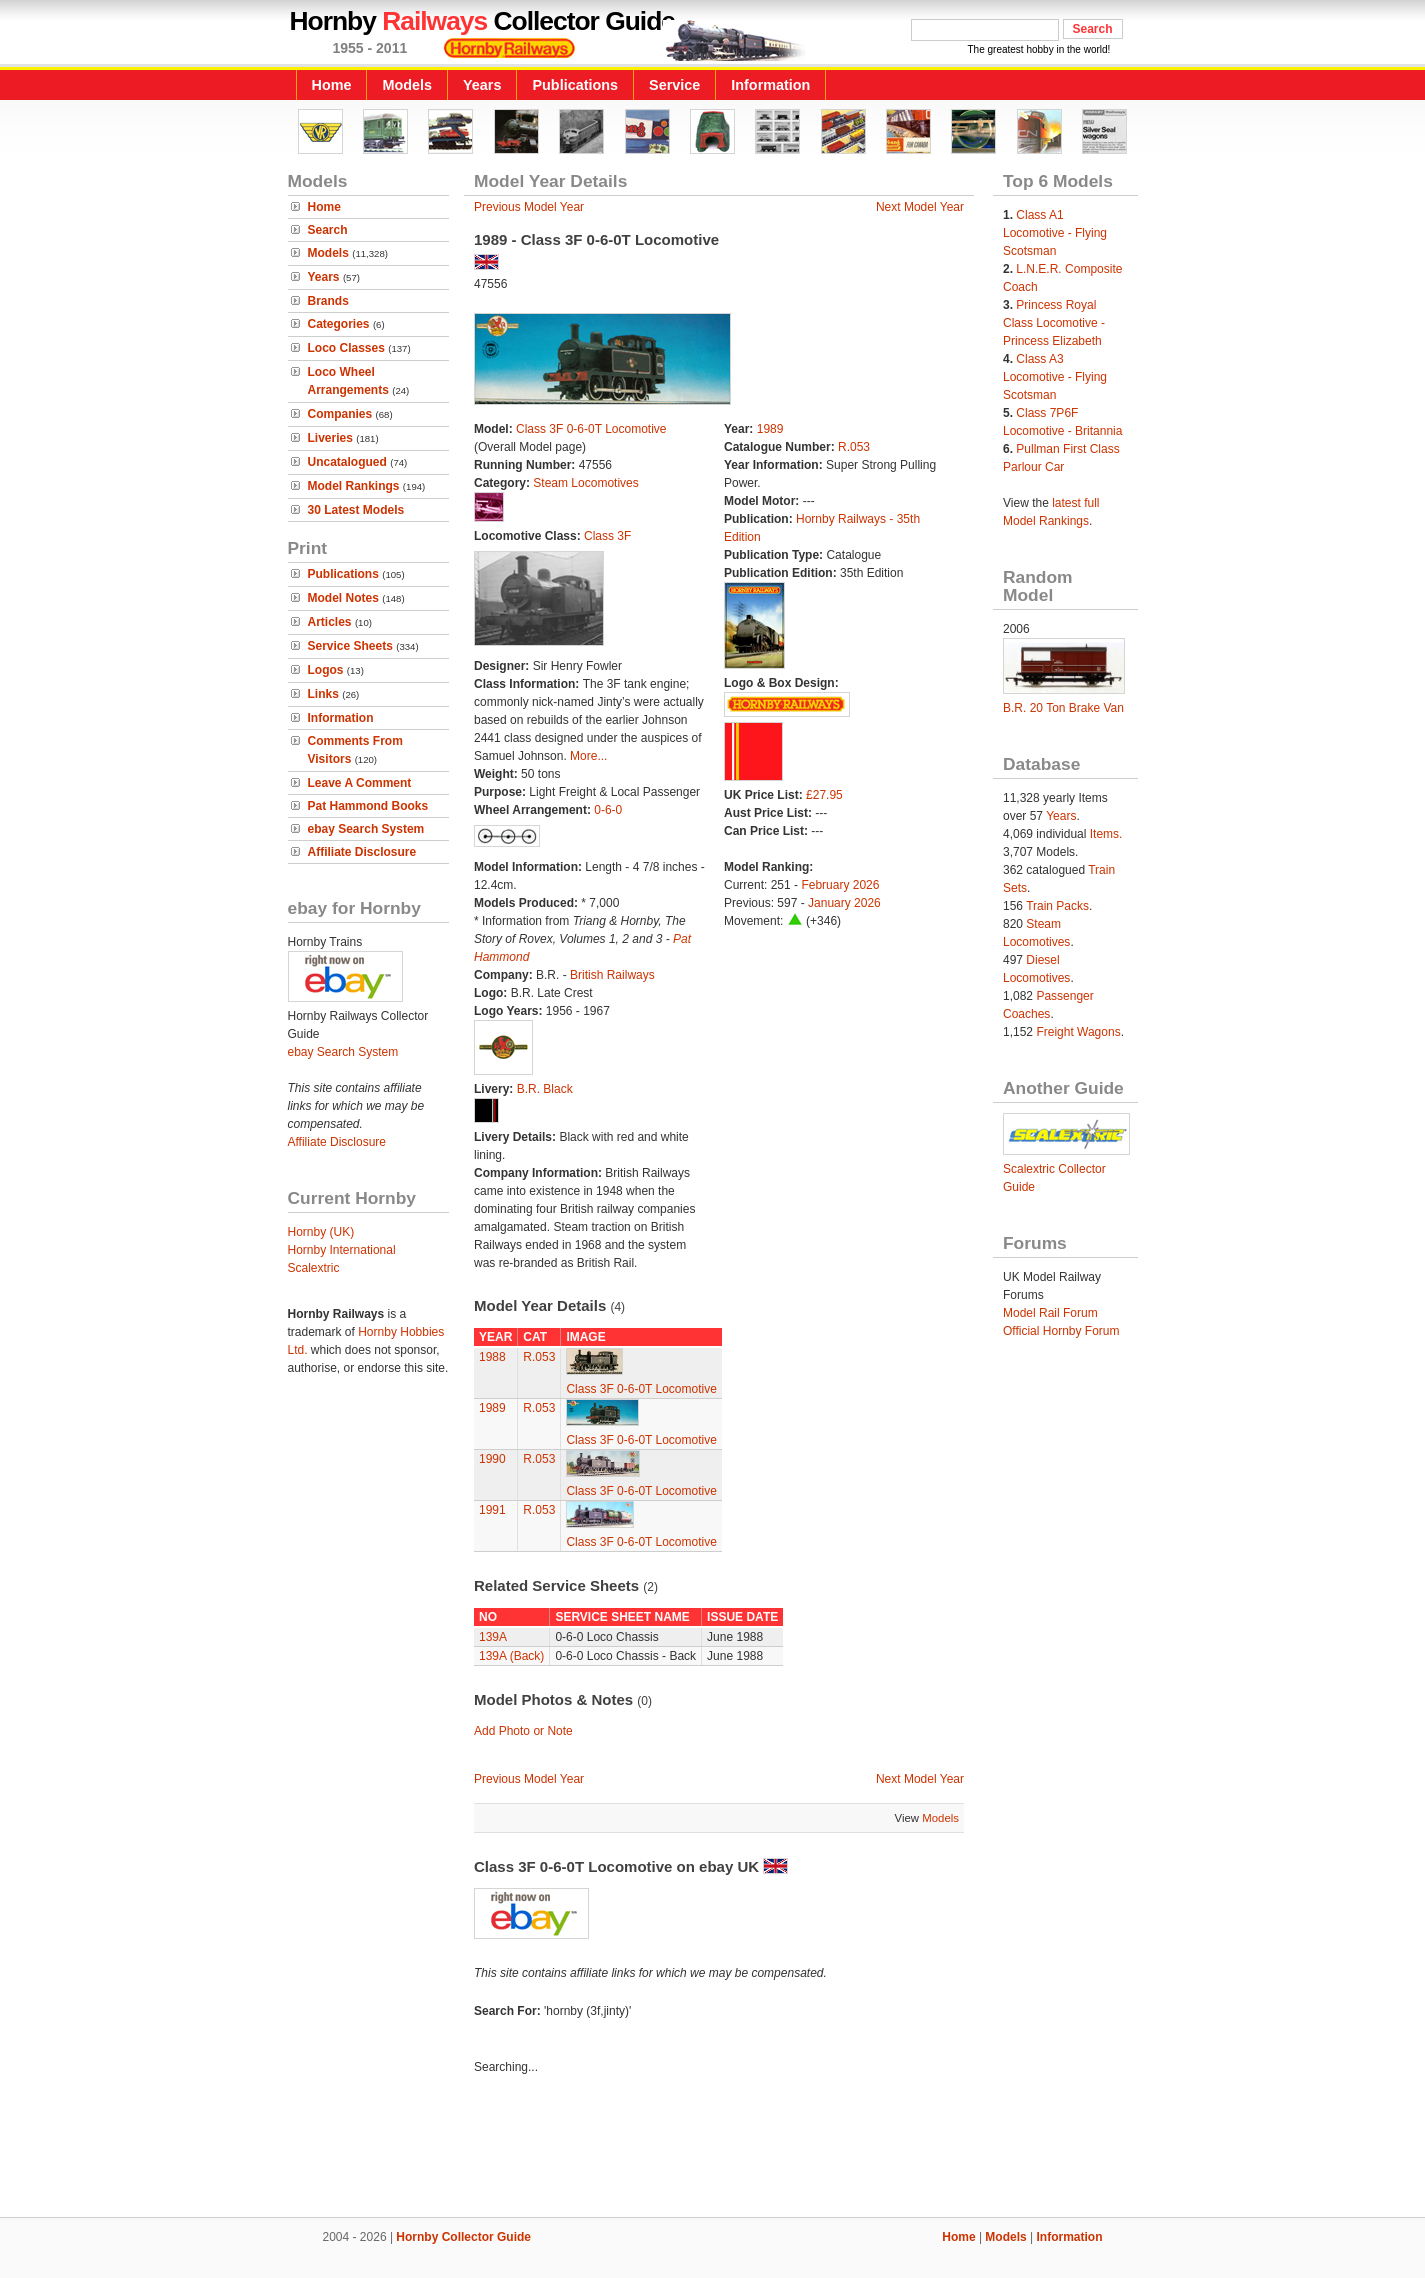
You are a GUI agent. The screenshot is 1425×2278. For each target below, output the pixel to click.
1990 (492, 1459)
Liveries (330, 438)
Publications (575, 85)
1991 (492, 1510)
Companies (340, 414)
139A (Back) (511, 1656)
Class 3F (607, 536)
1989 (770, 429)
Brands (328, 301)
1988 (492, 1357)
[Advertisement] (713, 2149)
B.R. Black (545, 1089)
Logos (326, 670)
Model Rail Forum (1050, 1313)
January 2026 (844, 903)
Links (323, 694)
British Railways (612, 975)
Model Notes (343, 598)
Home (332, 85)
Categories (339, 324)
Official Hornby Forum (1061, 1331)
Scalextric (314, 1268)
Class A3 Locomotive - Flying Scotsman (1055, 377)
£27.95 (824, 795)
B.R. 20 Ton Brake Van (1063, 708)
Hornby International (342, 1250)
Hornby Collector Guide (463, 2237)
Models (407, 85)
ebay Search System (366, 829)
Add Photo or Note (523, 1731)
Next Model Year (920, 207)
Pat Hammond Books (368, 806)
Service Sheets (350, 646)
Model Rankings (354, 486)
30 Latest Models (356, 510)
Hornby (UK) (321, 1232)
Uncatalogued (347, 462)
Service (674, 85)
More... (588, 756)
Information (770, 85)
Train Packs (1057, 906)
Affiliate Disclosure (362, 852)
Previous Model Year (529, 207)
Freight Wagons (1078, 1032)
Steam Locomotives (585, 483)
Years (482, 85)
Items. (1106, 834)
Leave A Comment (360, 783)
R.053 (854, 447)
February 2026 (840, 885)
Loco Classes (346, 348)
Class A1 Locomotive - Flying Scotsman (1055, 233)
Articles (330, 622)
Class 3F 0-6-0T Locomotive (591, 429)
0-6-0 (608, 810)
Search (328, 230)
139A (493, 1637)
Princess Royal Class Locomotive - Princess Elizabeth (1054, 323)
